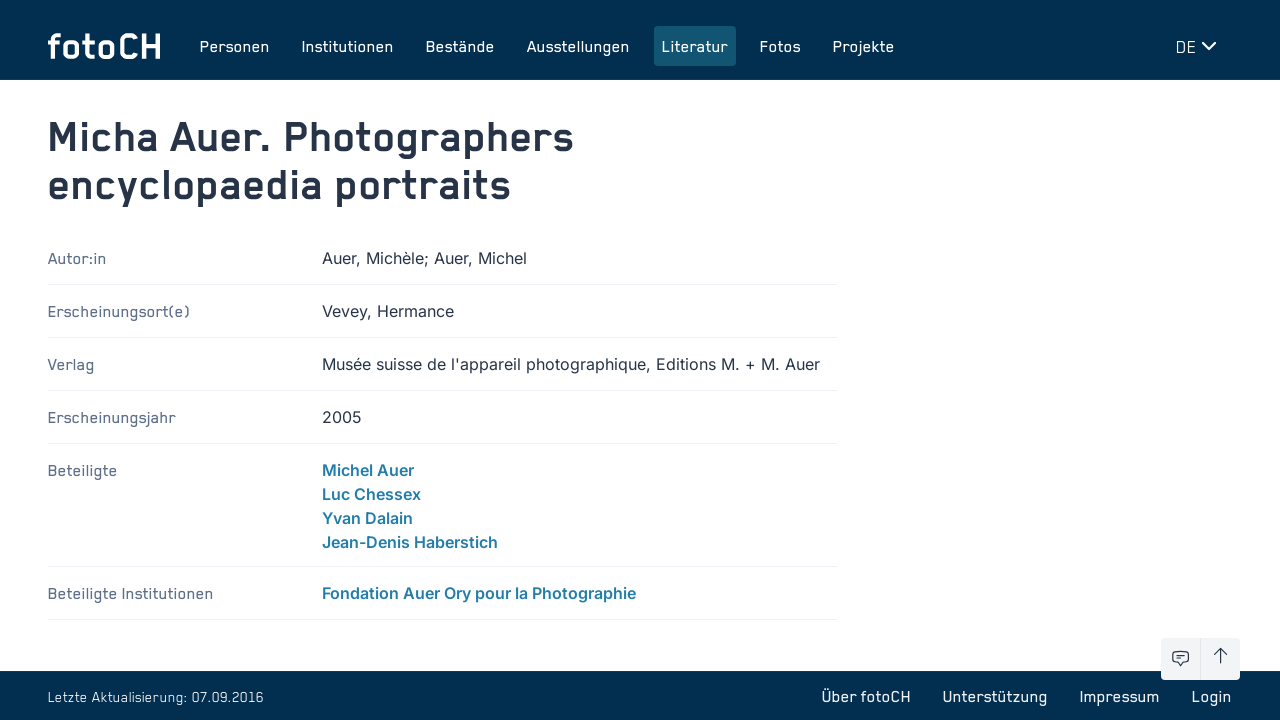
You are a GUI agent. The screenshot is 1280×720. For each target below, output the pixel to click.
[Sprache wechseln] (1200, 46)
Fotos (780, 46)
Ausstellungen (578, 46)
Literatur (695, 46)
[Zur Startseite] (104, 46)
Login (1212, 696)
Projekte (864, 46)
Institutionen (348, 46)
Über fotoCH (866, 696)
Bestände (460, 46)
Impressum (1120, 696)
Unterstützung (995, 696)
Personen (235, 46)
